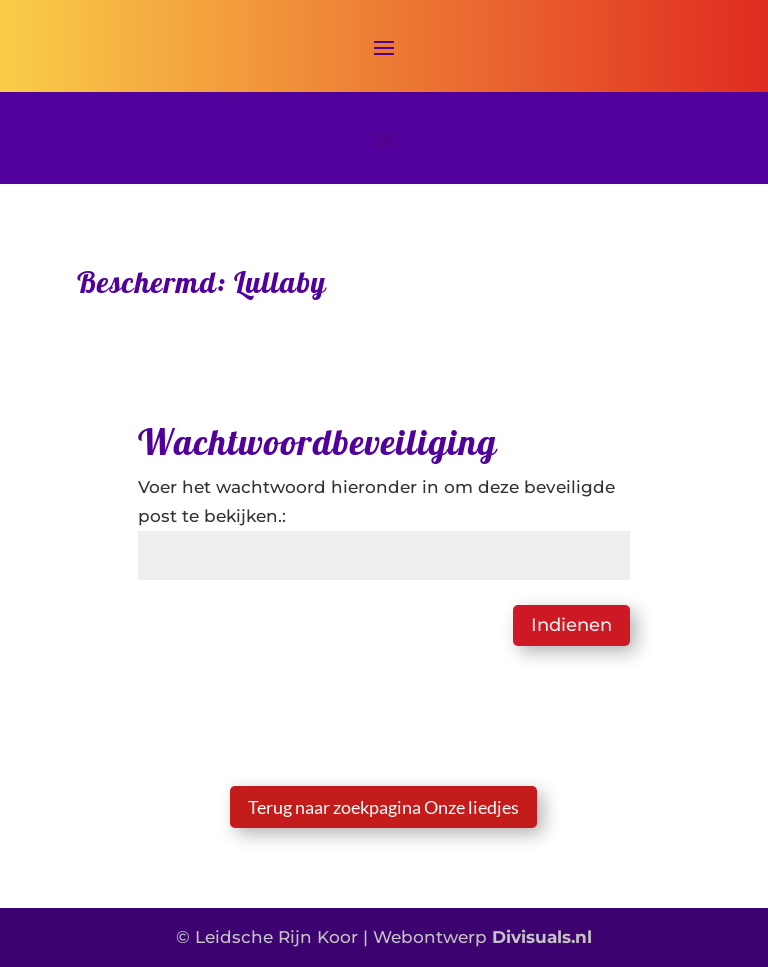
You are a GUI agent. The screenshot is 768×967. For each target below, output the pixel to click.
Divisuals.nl (542, 937)
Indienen (571, 625)
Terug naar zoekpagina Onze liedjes (383, 807)
